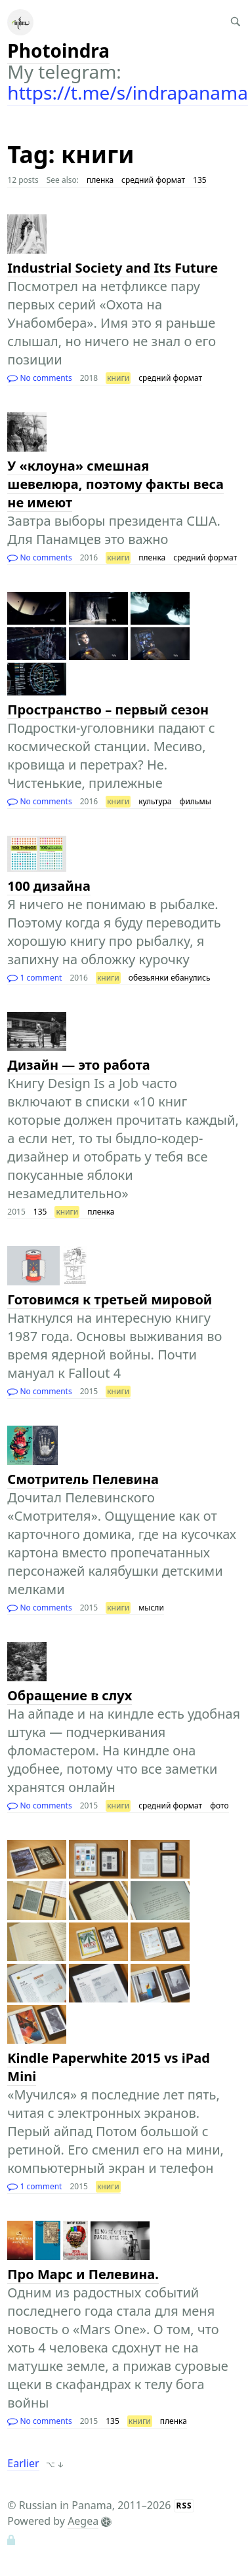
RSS (184, 2505)
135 (200, 179)
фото (219, 1805)
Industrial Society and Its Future (112, 268)
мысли (151, 1607)
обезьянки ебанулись (170, 977)
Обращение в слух (69, 1695)
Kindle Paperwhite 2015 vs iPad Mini (108, 2067)
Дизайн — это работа (78, 1065)
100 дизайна (48, 886)
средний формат (153, 179)
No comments (39, 377)
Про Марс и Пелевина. (83, 2274)
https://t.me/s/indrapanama (127, 92)
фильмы (195, 801)
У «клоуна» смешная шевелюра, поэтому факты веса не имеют (115, 484)
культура (154, 801)
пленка (100, 179)
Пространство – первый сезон (108, 709)
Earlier (23, 2463)
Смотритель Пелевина (83, 1479)
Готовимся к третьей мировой (109, 1299)
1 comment (34, 977)
